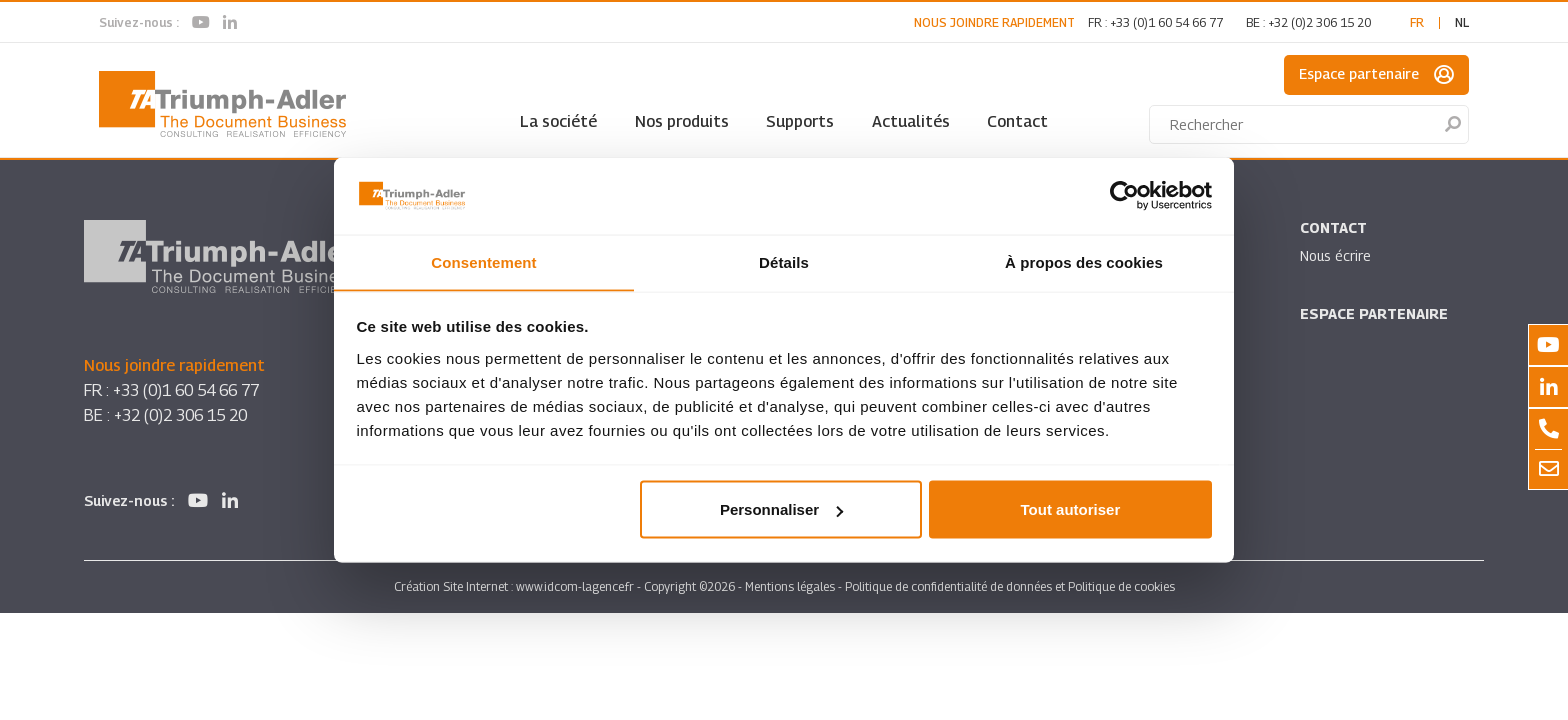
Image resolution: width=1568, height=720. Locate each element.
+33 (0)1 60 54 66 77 (1166, 22)
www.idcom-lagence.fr (575, 586)
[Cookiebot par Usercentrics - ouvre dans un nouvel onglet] (1124, 196)
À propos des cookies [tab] (1084, 261)
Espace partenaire (1376, 75)
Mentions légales (790, 586)
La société (558, 121)
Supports (800, 121)
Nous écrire (1336, 256)
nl (1462, 22)
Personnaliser (781, 509)
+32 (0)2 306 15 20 (1319, 22)
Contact (1017, 121)
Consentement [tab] (483, 261)
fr (1417, 22)
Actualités (911, 121)
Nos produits (682, 121)
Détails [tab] (784, 261)
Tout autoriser (1071, 509)
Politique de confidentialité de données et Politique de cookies (1010, 586)
